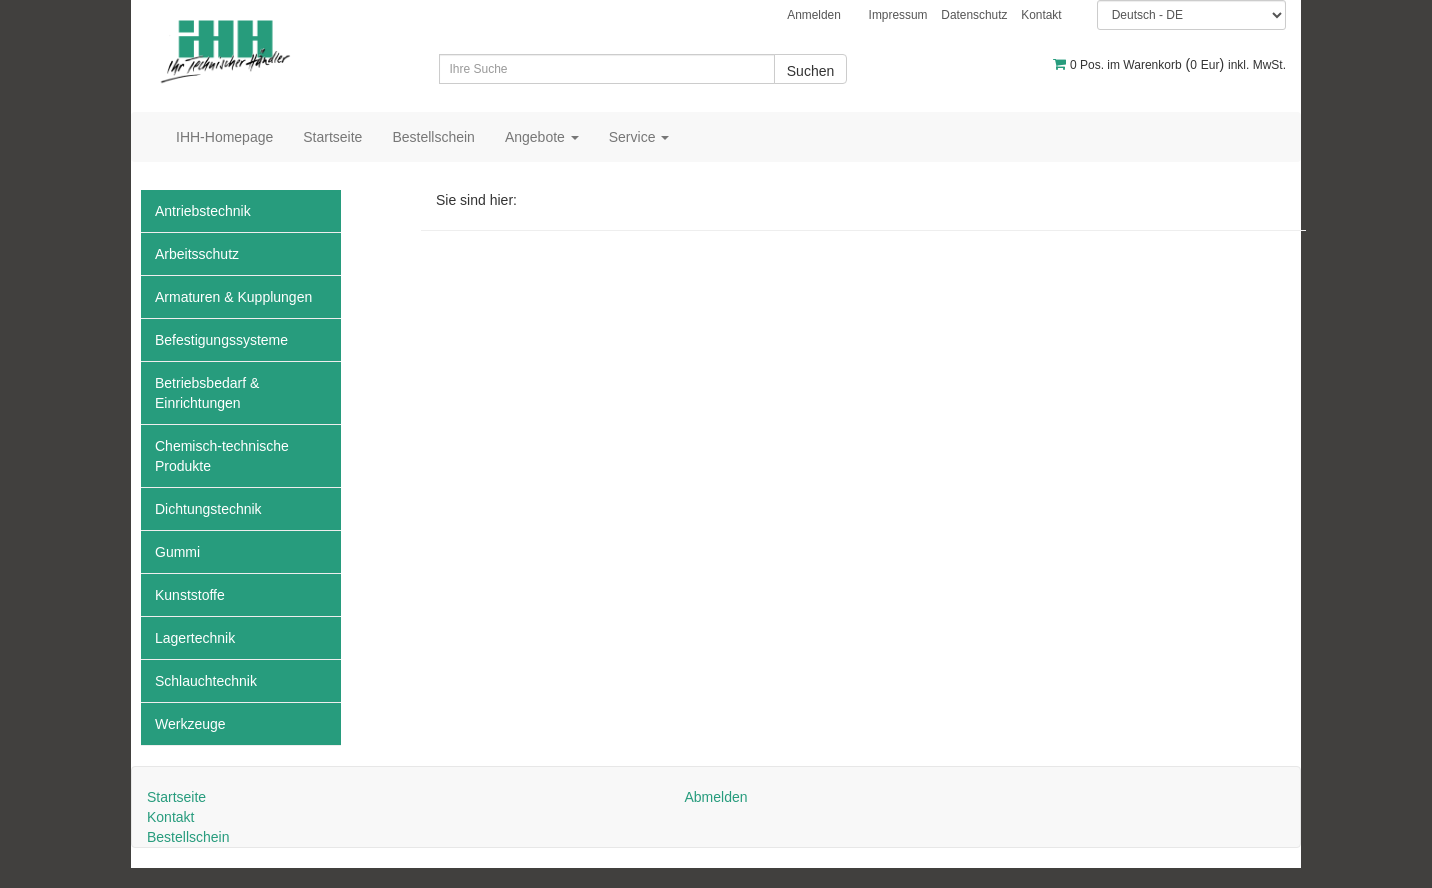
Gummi (177, 552)
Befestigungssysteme (221, 340)
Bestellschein (433, 137)
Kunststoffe (190, 595)
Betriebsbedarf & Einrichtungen (207, 393)
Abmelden (715, 797)
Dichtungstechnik (208, 509)
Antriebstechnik (203, 211)
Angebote (542, 137)
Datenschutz (974, 15)
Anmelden (814, 15)
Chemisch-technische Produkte (222, 456)
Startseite (332, 137)
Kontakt (1041, 15)
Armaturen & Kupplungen (233, 297)
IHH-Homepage (224, 137)
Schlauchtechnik (206, 681)
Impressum (898, 15)
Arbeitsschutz (197, 254)
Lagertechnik (195, 638)
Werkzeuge (190, 724)
